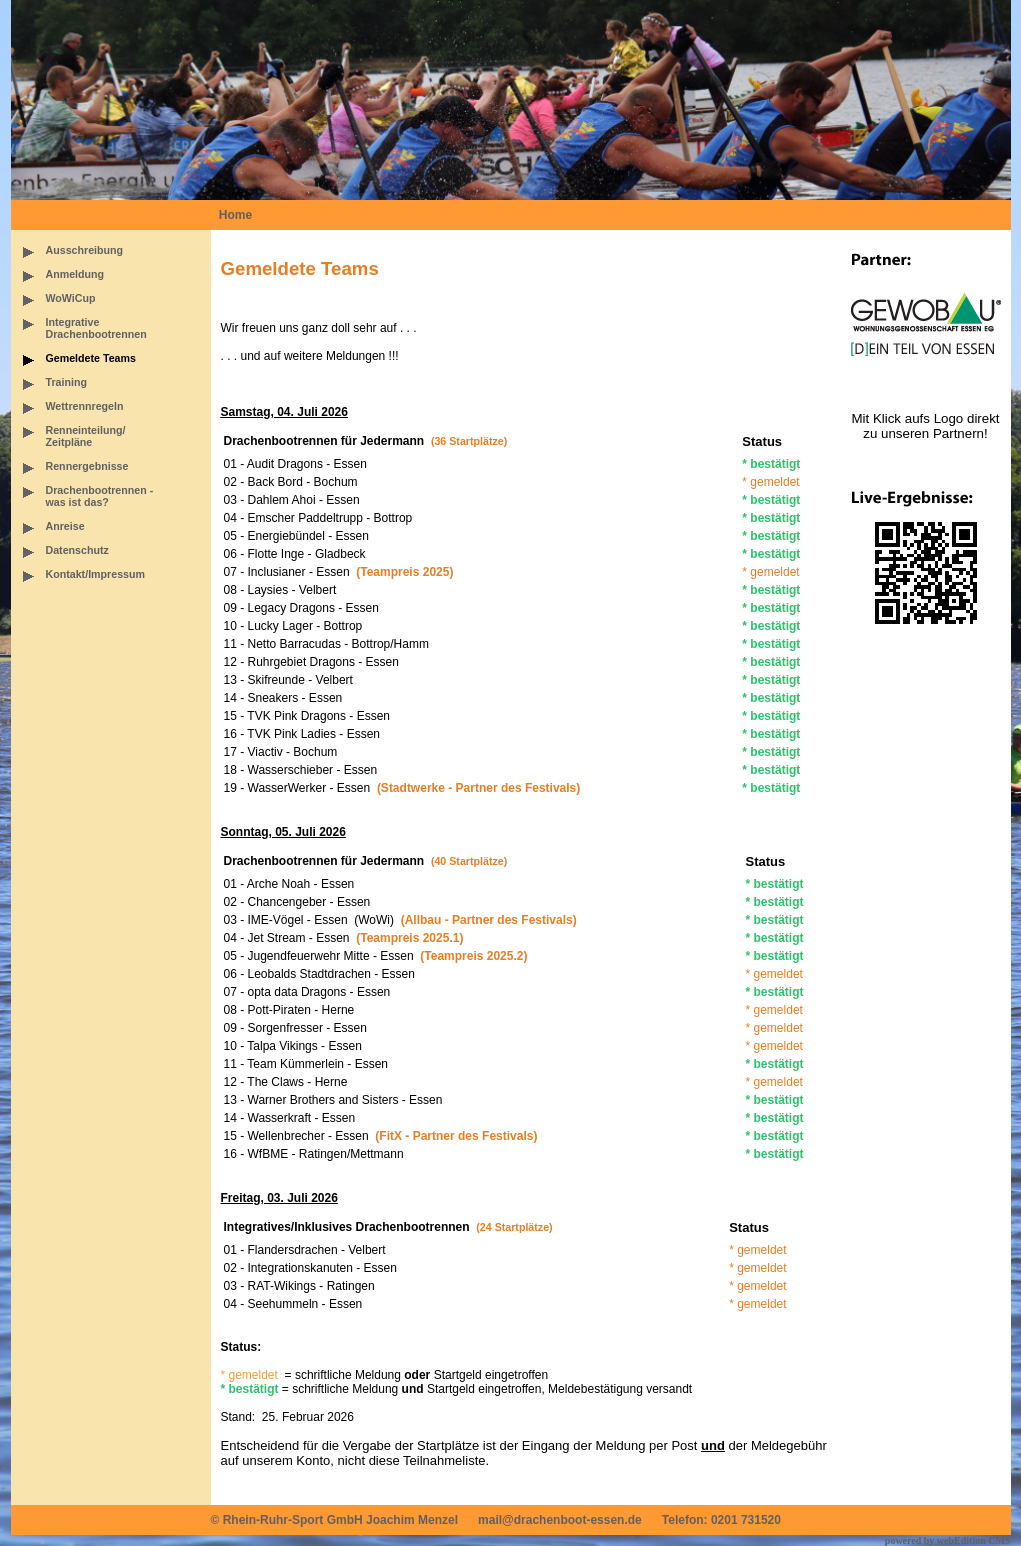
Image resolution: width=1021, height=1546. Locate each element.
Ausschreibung (85, 250)
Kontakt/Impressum (95, 574)
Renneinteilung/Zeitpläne (86, 436)
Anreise (65, 526)
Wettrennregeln (85, 406)
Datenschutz (77, 550)
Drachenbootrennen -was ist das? (100, 496)
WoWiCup (71, 298)
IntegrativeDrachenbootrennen (96, 328)
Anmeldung (75, 274)
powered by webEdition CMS (948, 1540)
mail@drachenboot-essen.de (560, 1520)
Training (66, 382)
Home (235, 215)
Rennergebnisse (87, 466)
